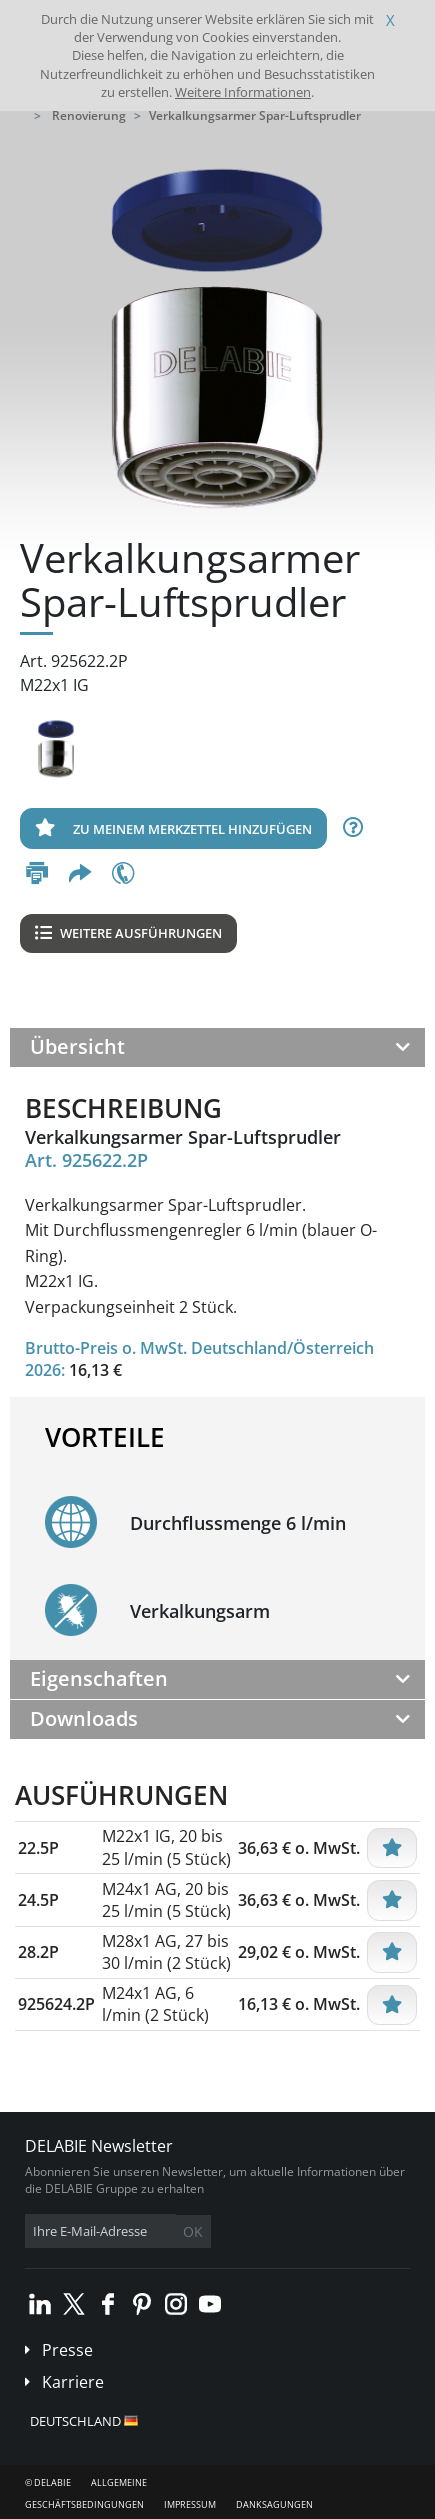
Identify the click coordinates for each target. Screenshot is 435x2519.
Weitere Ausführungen (128, 933)
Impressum (190, 2504)
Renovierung (89, 115)
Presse (67, 2350)
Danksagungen (274, 2504)
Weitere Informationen (243, 92)
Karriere (73, 2382)
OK (193, 2231)
